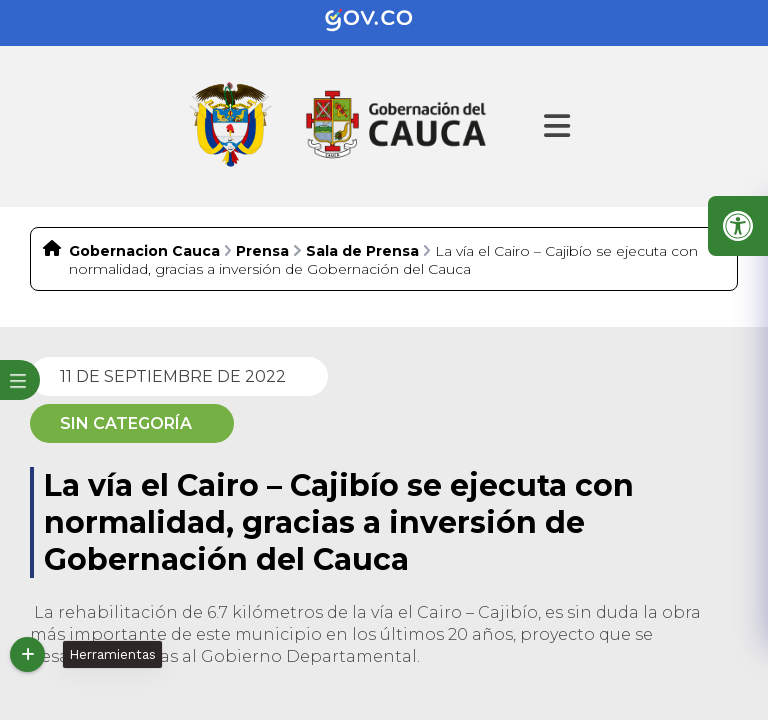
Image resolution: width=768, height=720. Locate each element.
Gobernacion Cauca (144, 251)
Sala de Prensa (362, 251)
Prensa (262, 251)
